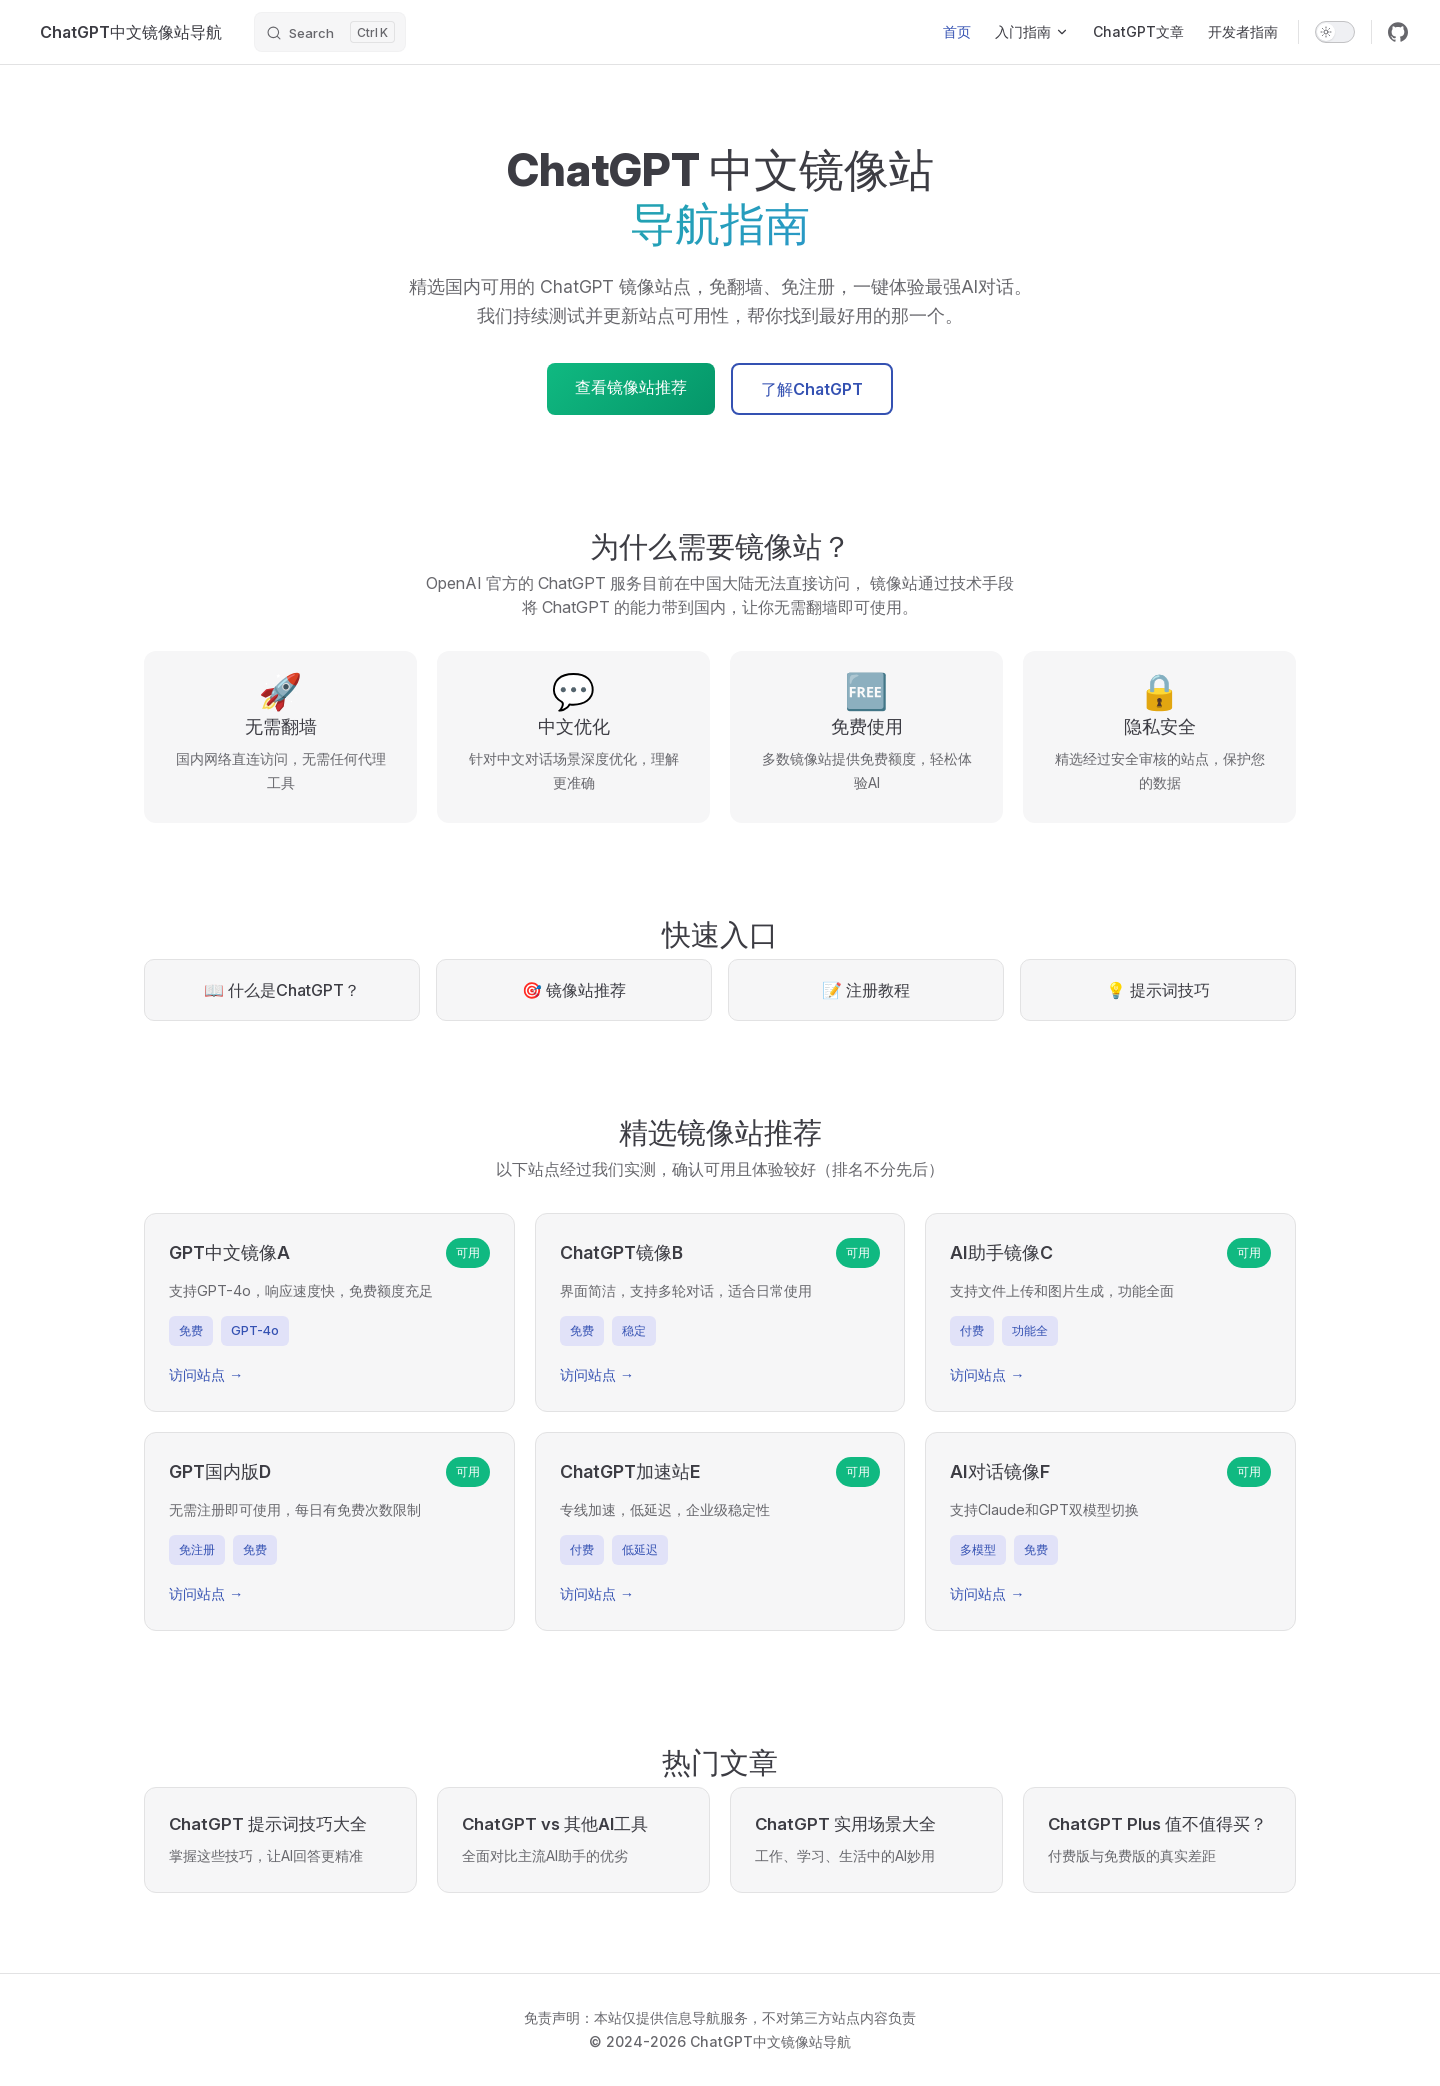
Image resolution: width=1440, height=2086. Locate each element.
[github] (1398, 32)
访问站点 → (206, 1374)
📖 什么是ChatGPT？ (282, 990)
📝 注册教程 (866, 990)
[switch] (1335, 32)
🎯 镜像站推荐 (574, 990)
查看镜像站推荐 (631, 387)
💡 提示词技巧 (1158, 990)
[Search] (330, 32)
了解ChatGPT (812, 389)
